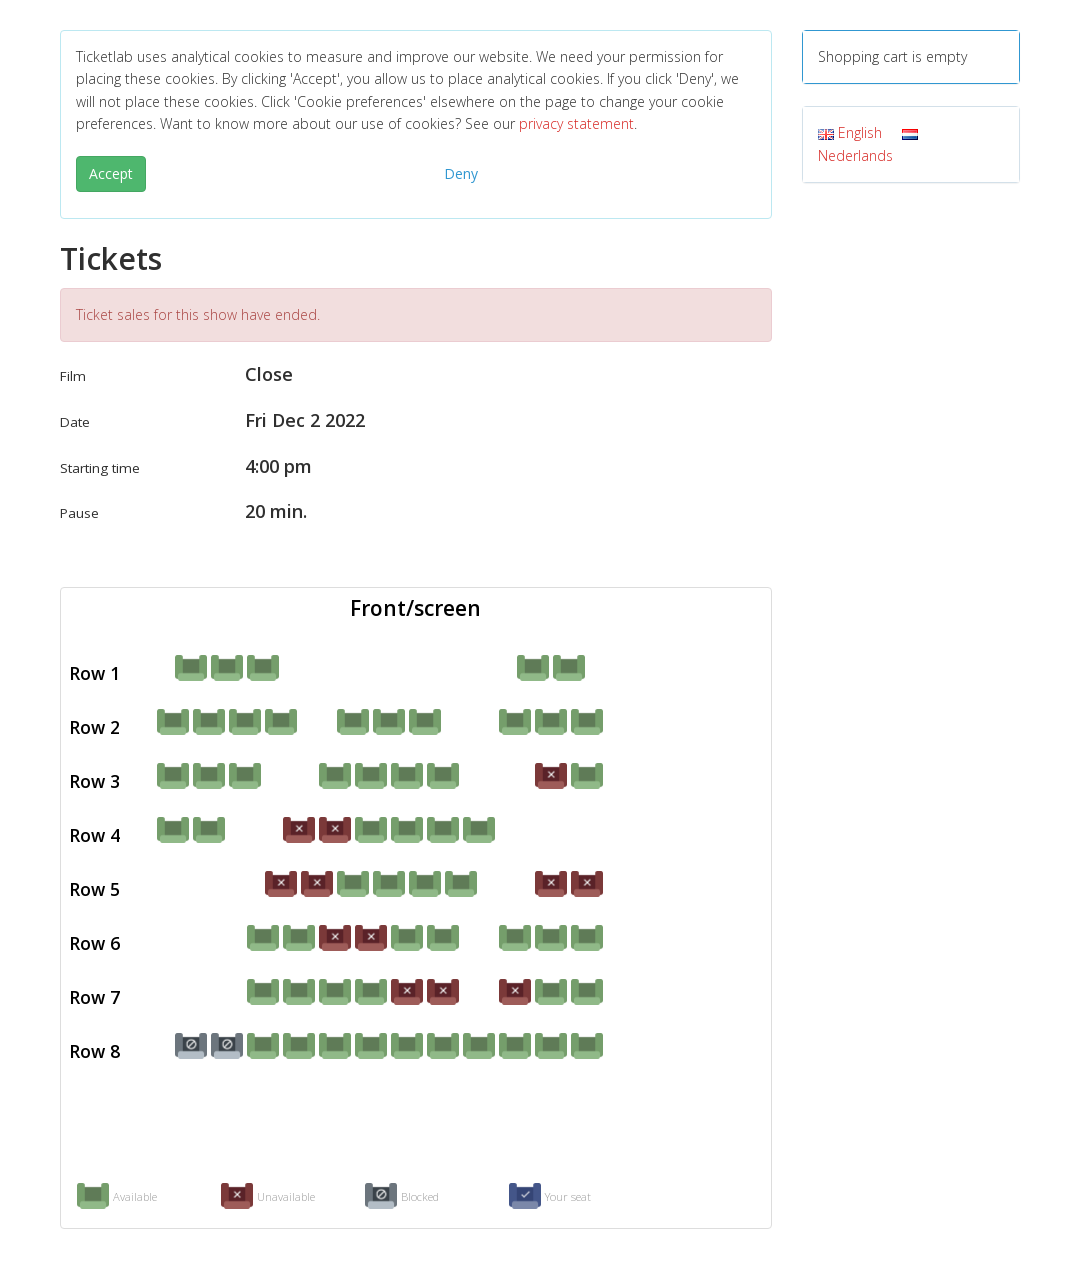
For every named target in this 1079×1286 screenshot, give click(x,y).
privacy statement (576, 123)
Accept (111, 173)
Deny (461, 173)
